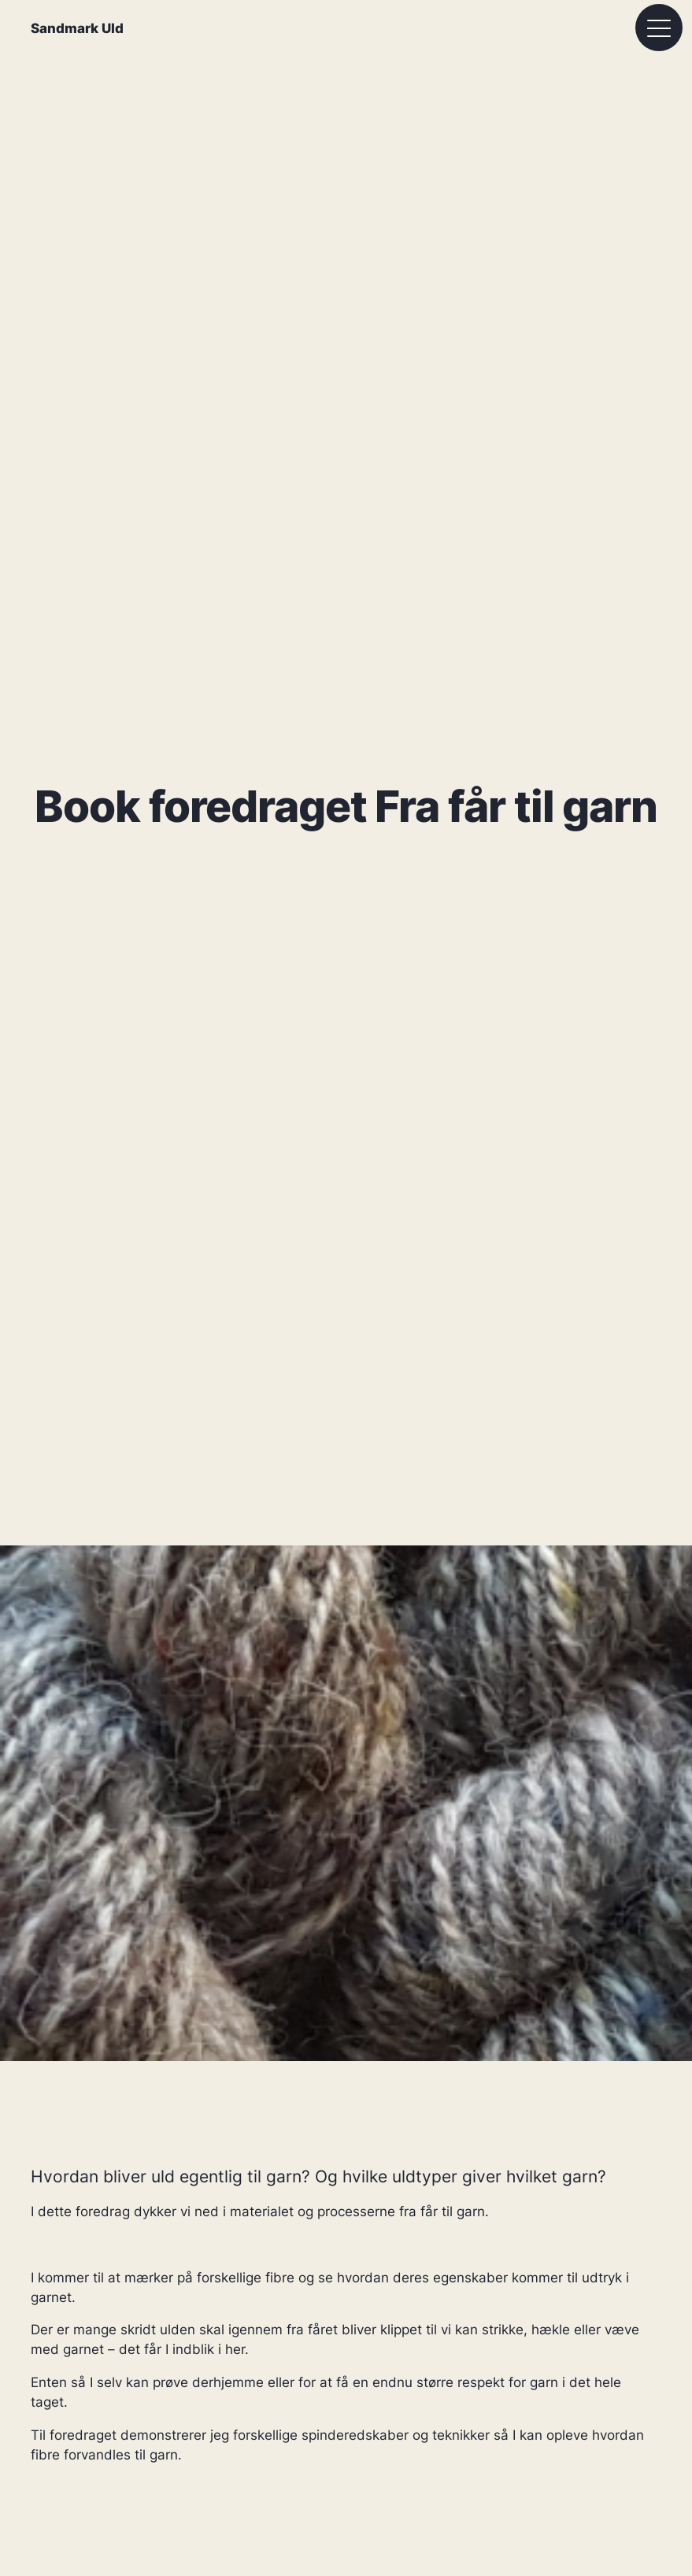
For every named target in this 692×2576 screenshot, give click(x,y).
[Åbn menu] (659, 27)
